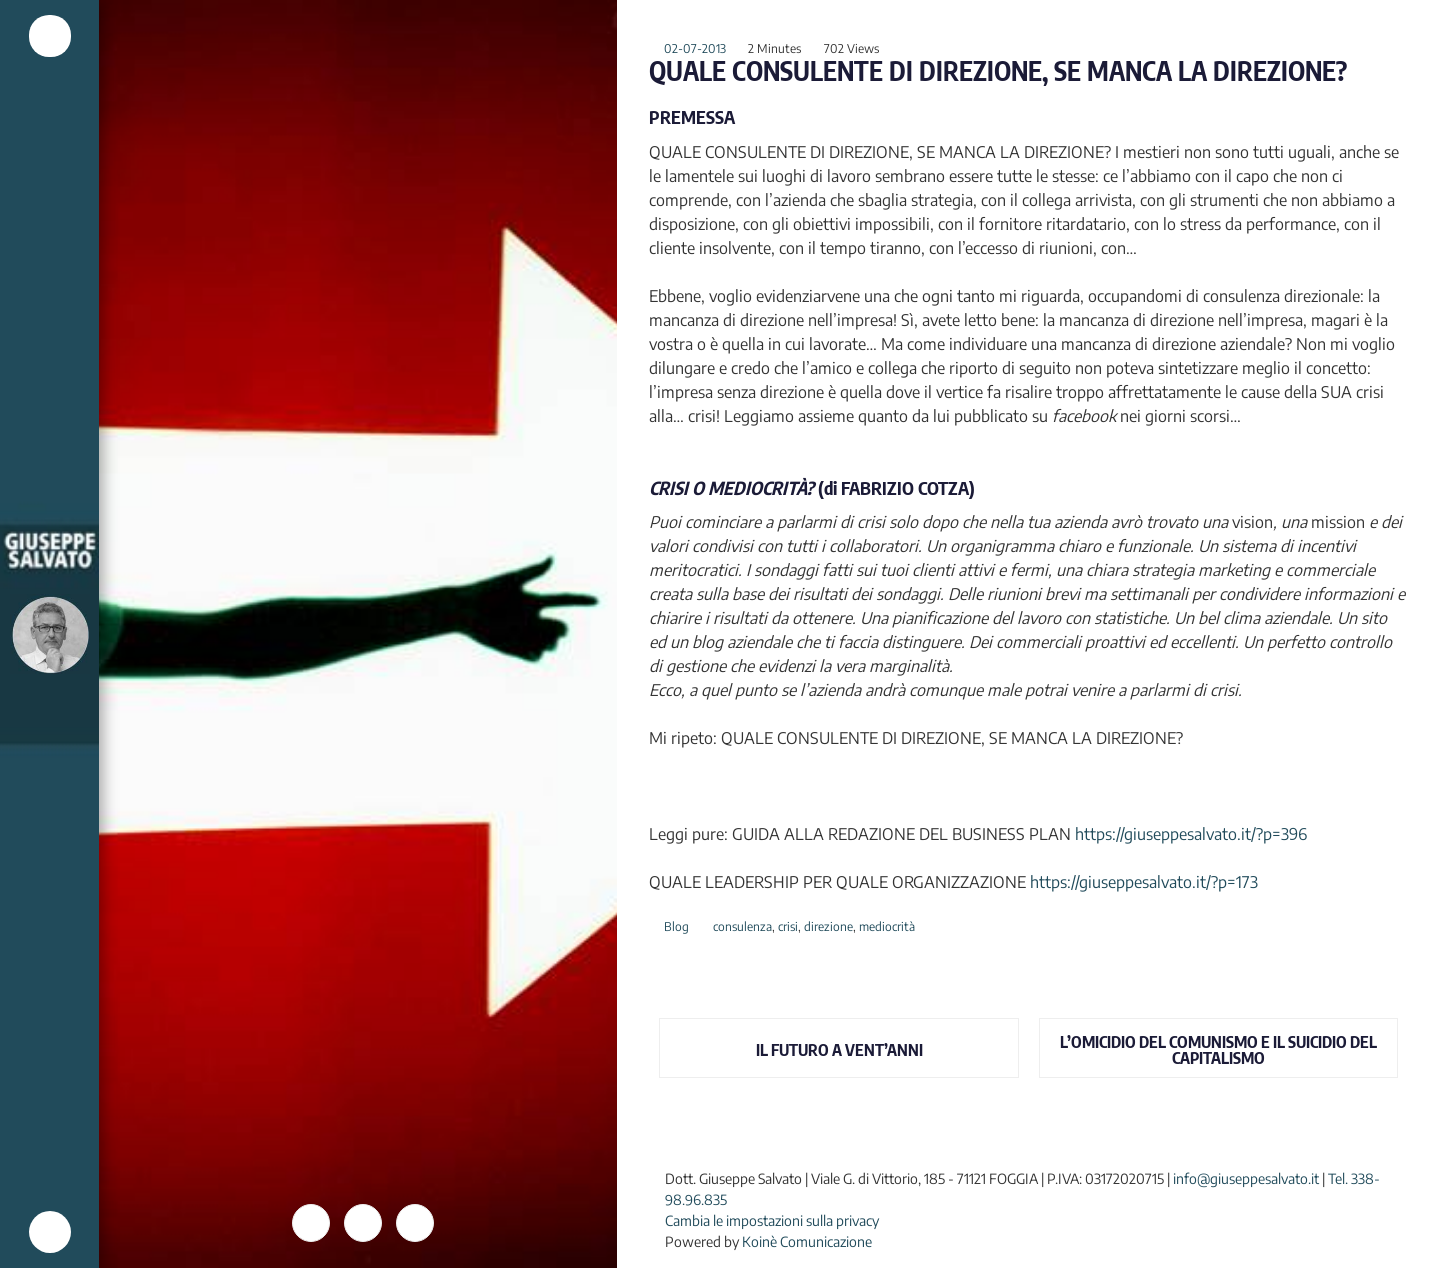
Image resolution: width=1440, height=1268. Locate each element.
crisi (788, 926)
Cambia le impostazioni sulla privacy (772, 1220)
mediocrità (887, 926)
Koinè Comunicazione (807, 1241)
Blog (676, 926)
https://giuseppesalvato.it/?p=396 (1191, 834)
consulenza (742, 926)
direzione (828, 926)
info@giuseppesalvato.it (1246, 1178)
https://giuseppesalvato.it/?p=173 (1144, 882)
